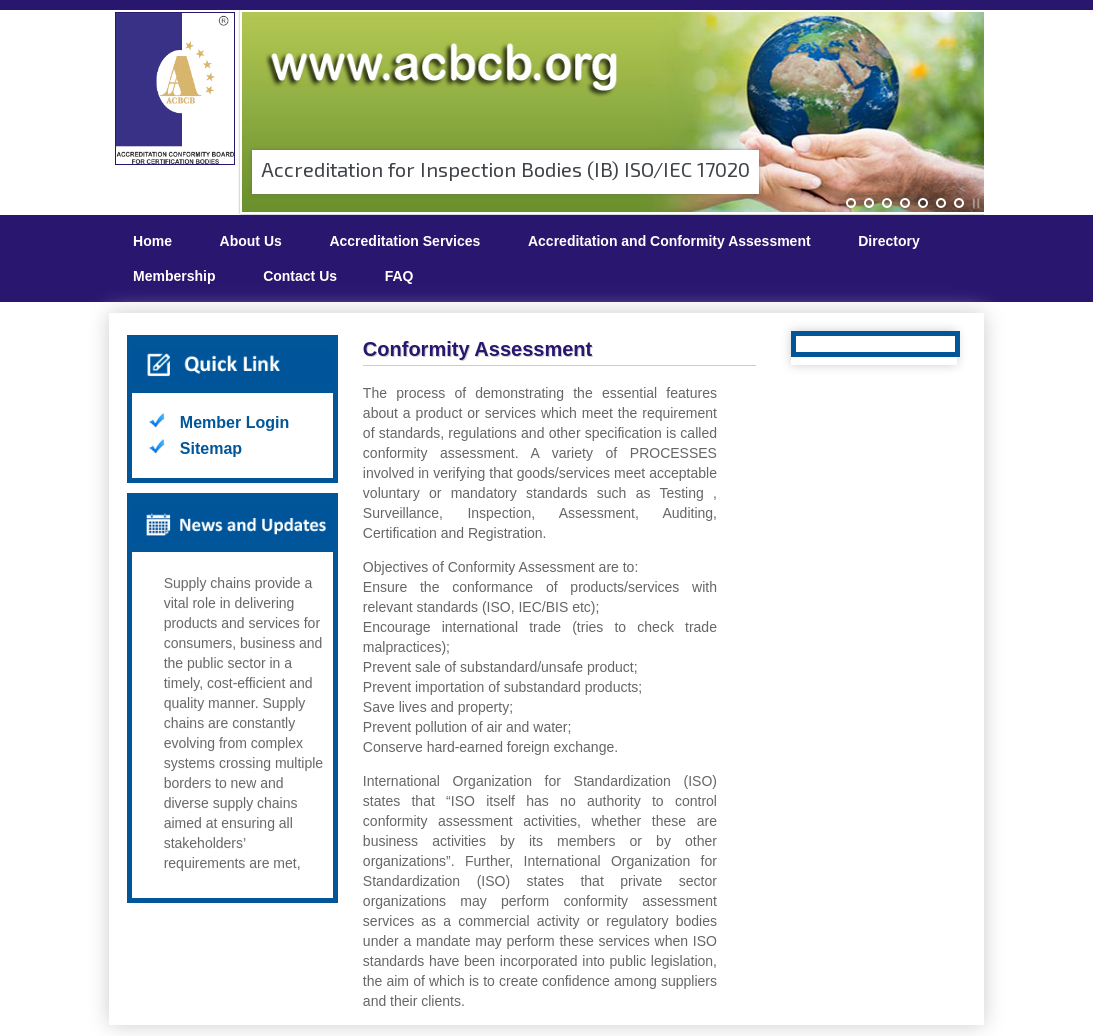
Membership (174, 276)
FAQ (399, 276)
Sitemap (211, 448)
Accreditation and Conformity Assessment (669, 241)
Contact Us (300, 276)
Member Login (234, 422)
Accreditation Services (404, 241)
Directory (888, 241)
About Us (251, 241)
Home (152, 241)
